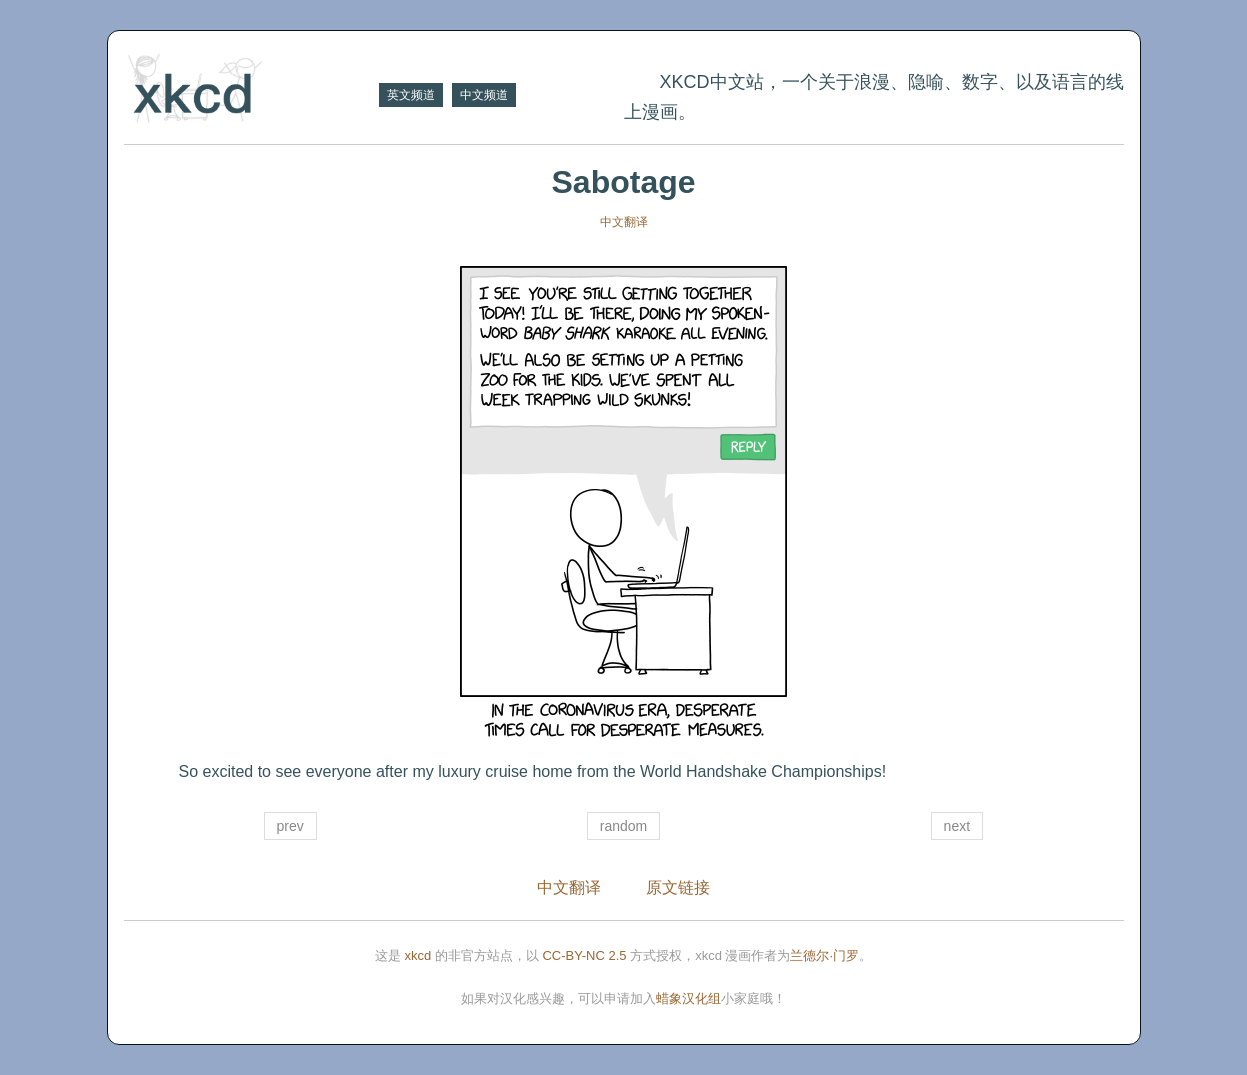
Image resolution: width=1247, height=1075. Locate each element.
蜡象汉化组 (688, 998)
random (623, 826)
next (957, 826)
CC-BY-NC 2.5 (584, 955)
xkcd (418, 955)
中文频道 (484, 95)
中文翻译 (624, 222)
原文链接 (678, 887)
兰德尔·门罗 (824, 955)
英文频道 (411, 95)
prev (290, 826)
